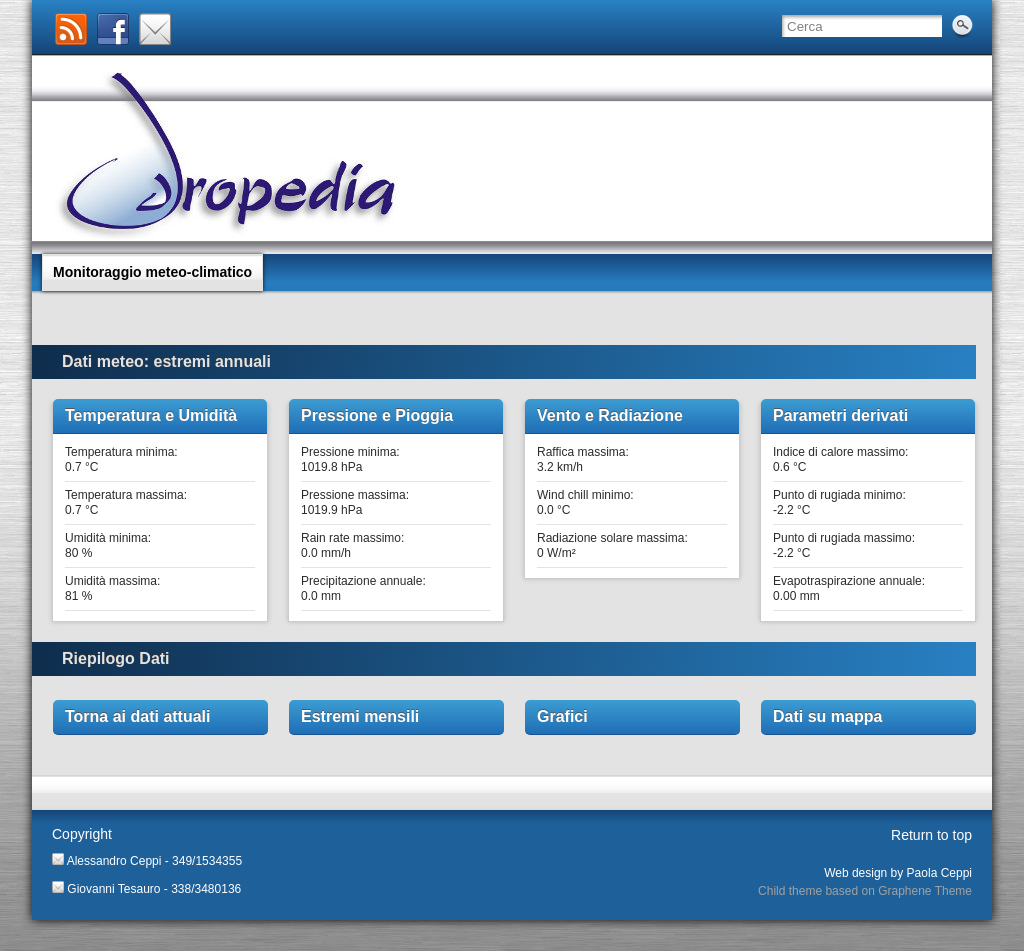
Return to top (931, 835)
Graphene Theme (925, 891)
